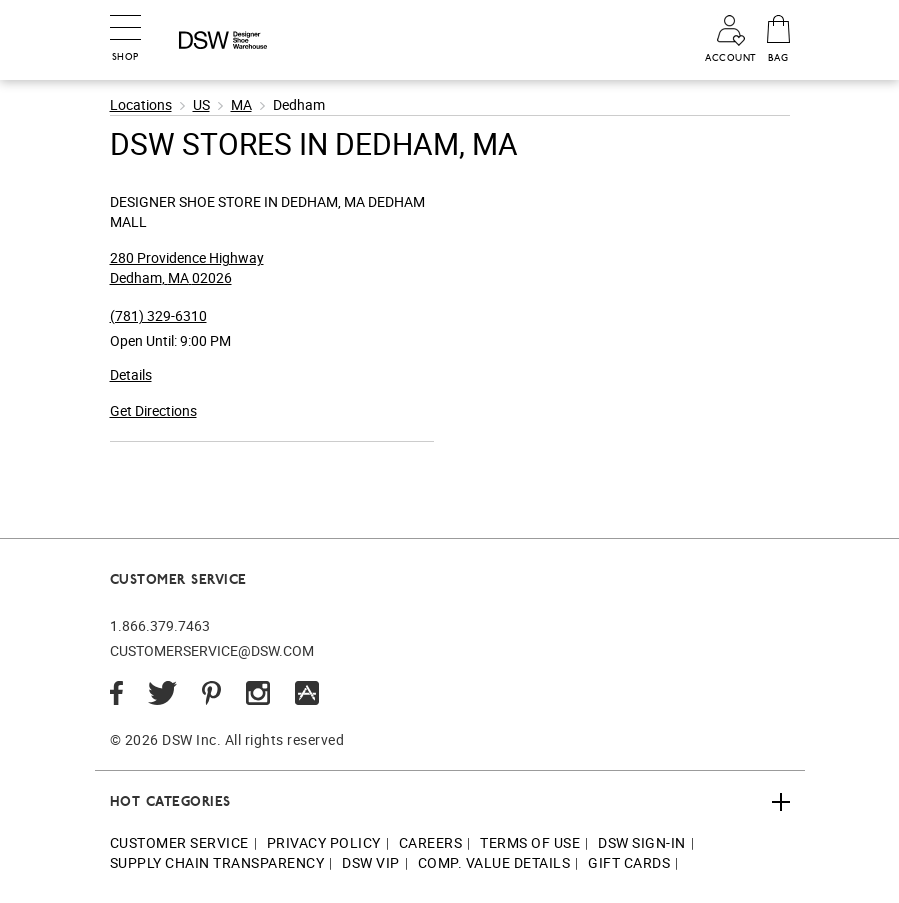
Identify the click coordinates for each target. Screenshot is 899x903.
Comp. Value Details (494, 862)
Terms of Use (530, 842)
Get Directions (153, 410)
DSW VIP (371, 862)
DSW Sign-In (642, 842)
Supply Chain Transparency (217, 862)
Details (131, 374)
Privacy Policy (324, 842)
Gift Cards (629, 862)
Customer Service (179, 842)
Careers (431, 842)
